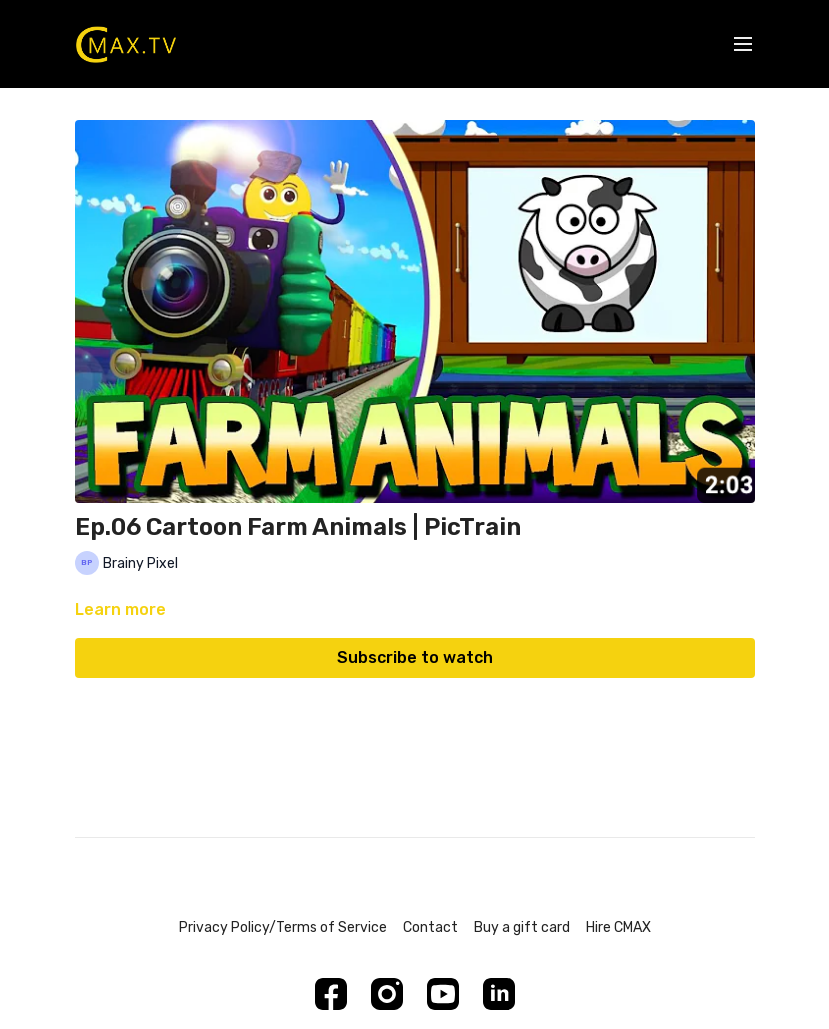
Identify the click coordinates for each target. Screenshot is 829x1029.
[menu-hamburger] (743, 44)
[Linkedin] (499, 994)
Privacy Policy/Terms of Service (283, 927)
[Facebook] (331, 994)
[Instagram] (387, 994)
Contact (430, 927)
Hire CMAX (618, 927)
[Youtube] (443, 994)
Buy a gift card (522, 927)
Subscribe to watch (415, 657)
